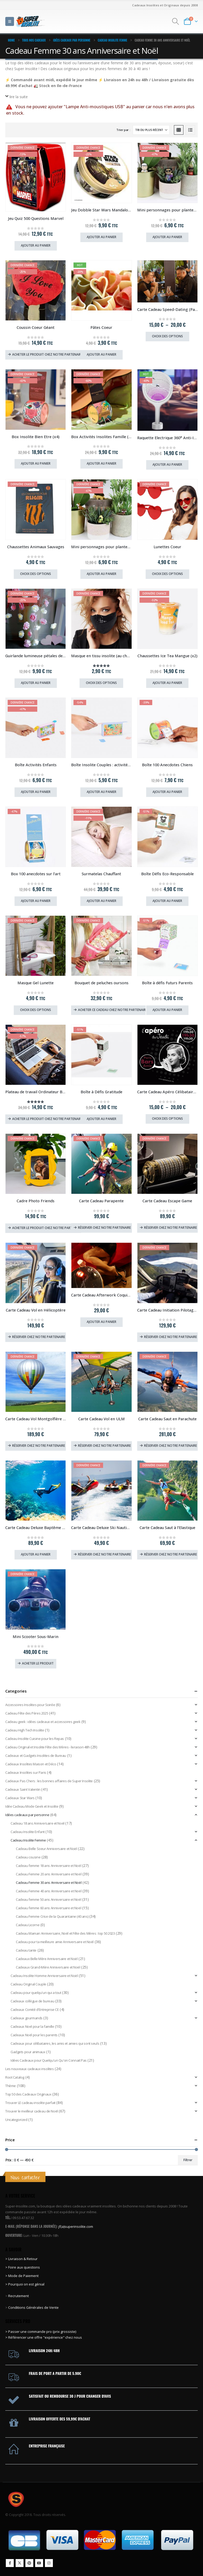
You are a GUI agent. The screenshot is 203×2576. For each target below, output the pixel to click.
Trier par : (123, 130)
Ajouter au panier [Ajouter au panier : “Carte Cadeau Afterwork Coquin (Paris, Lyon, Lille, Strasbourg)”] (101, 1321)
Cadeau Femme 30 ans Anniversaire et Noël (48, 1882)
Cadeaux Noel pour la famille (32, 2026)
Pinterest (29, 2563)
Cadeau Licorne (27, 1924)
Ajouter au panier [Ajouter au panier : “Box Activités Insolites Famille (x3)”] (101, 463)
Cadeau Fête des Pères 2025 (26, 1713)
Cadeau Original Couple (28, 1984)
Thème (10, 2085)
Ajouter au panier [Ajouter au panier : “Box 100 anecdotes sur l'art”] (35, 901)
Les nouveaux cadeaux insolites (29, 2068)
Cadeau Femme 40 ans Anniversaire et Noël (48, 1891)
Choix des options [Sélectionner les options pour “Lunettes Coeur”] (167, 574)
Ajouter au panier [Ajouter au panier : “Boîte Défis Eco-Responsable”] (167, 901)
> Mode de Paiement (22, 2275)
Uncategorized (16, 2119)
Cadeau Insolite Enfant (28, 1831)
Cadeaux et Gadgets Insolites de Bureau (35, 1755)
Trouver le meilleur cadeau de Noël (31, 2111)
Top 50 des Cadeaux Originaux (28, 2094)
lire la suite (19, 96)
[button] (9, 21)
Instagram (49, 2563)
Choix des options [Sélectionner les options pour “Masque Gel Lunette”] (35, 1010)
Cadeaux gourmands (27, 2018)
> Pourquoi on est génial (25, 2284)
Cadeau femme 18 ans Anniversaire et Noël (48, 1865)
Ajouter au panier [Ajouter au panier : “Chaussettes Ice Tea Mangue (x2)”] (167, 683)
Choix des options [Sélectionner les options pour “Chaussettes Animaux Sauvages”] (35, 574)
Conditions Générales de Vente (33, 2307)
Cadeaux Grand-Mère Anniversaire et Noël (48, 1967)
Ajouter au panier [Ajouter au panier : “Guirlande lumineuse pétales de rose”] (35, 683)
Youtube (39, 2563)
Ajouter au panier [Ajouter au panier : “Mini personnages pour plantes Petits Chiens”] (101, 574)
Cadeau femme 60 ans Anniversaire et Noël (48, 1908)
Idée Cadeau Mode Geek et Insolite (31, 1806)
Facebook (10, 2563)
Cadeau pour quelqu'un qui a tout (36, 1992)
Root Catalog (14, 2077)
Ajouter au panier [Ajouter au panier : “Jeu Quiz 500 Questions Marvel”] (35, 245)
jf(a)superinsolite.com (75, 2226)
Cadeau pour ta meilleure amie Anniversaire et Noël (55, 1941)
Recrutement (18, 2295)
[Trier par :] (151, 130)
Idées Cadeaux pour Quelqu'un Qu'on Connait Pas (49, 2060)
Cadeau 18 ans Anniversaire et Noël (37, 1823)
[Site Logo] (30, 21)
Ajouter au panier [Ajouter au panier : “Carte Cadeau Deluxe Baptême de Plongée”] (35, 1554)
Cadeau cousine (28, 1857)
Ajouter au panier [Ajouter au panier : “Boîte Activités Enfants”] (35, 792)
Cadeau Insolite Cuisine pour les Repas (34, 1738)
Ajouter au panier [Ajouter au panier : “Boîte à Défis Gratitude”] (101, 1119)
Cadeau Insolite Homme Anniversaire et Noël (44, 1975)
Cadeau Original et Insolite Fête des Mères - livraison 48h (47, 1747)
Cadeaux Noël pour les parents (34, 2035)
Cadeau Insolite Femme (28, 1840)
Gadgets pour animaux (28, 2051)
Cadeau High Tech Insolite (24, 1730)
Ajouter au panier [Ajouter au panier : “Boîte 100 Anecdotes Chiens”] (167, 792)
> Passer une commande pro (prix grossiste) (40, 2331)
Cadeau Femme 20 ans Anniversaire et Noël (48, 1874)
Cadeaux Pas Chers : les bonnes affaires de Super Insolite (49, 1781)
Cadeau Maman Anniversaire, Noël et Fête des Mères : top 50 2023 (65, 1933)
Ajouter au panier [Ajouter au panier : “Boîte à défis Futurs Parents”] (167, 1010)
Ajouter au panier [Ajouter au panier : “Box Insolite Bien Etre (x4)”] (35, 463)
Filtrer (187, 2160)
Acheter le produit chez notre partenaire (46, 354)
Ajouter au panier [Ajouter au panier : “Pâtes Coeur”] (101, 354)
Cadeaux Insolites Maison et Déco (30, 1764)
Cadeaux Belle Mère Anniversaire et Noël (47, 1958)
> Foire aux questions (22, 2267)
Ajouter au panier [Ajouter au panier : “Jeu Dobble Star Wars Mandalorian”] (101, 237)
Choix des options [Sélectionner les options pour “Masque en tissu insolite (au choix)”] (101, 683)
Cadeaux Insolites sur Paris (25, 1772)
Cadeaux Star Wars (20, 1797)
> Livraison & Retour (21, 2258)
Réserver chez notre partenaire (104, 1227)
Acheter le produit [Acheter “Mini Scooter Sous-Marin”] (38, 1663)
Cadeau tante (26, 1950)
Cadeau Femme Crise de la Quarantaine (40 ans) (52, 1916)
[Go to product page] (36, 177)
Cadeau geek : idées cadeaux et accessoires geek (42, 1721)
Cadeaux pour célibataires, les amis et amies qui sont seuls (55, 2043)
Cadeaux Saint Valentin (22, 1789)
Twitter (20, 2563)
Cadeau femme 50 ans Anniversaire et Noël (48, 1899)
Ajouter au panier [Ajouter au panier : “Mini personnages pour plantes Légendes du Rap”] (167, 237)
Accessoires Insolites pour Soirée (30, 1704)
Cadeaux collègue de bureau (32, 2001)
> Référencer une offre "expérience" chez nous (43, 2337)
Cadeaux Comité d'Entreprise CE (35, 2009)
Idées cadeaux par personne (27, 1814)
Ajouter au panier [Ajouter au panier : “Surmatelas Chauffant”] (101, 901)
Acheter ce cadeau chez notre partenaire (112, 1010)
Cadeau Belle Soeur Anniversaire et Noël (46, 1848)
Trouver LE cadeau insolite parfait (30, 2102)
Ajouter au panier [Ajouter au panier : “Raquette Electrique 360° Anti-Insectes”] (167, 464)
